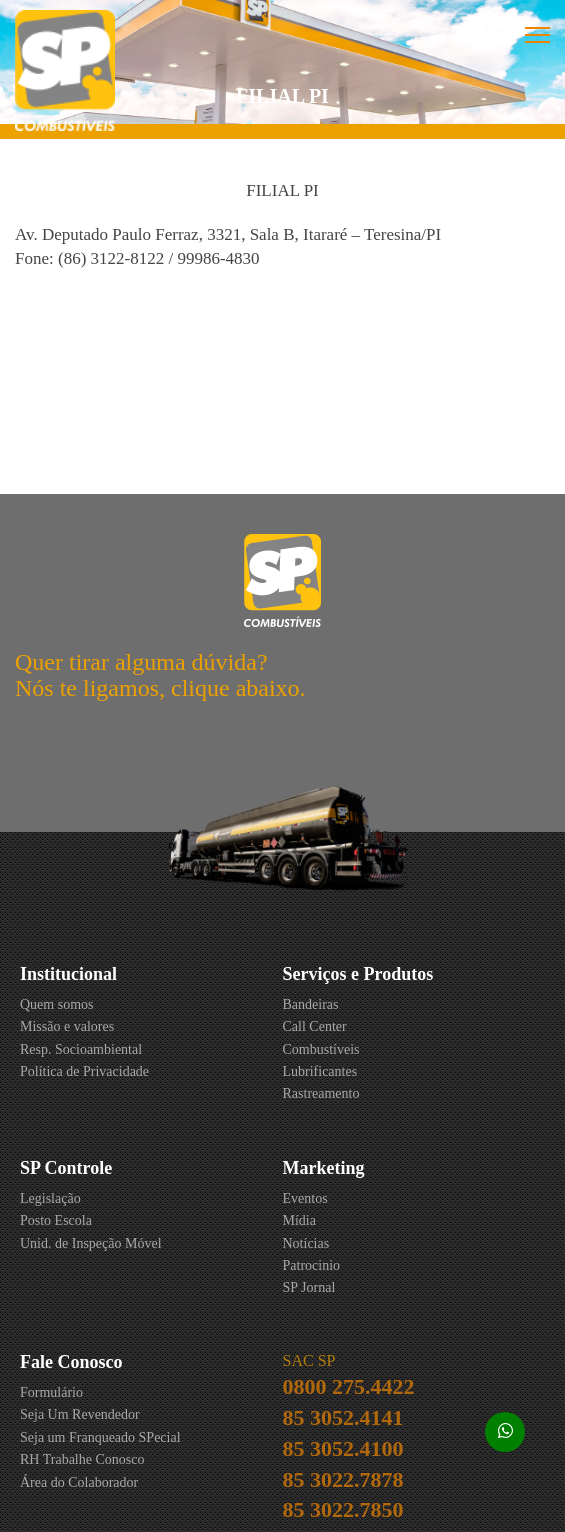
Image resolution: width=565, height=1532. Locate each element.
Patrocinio (312, 1265)
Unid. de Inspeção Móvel (91, 1243)
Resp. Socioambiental (81, 1049)
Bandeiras (311, 1004)
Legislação (50, 1198)
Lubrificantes (320, 1071)
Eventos (305, 1198)
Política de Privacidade (84, 1071)
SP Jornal (309, 1287)
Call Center (315, 1026)
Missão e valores (67, 1026)
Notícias (306, 1243)
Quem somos (57, 1004)
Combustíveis (321, 1049)
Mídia (299, 1220)
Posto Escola (56, 1220)
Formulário (51, 1392)
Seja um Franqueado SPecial (100, 1437)
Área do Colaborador (79, 1482)
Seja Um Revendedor (80, 1414)
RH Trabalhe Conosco (82, 1459)
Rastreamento (321, 1093)
